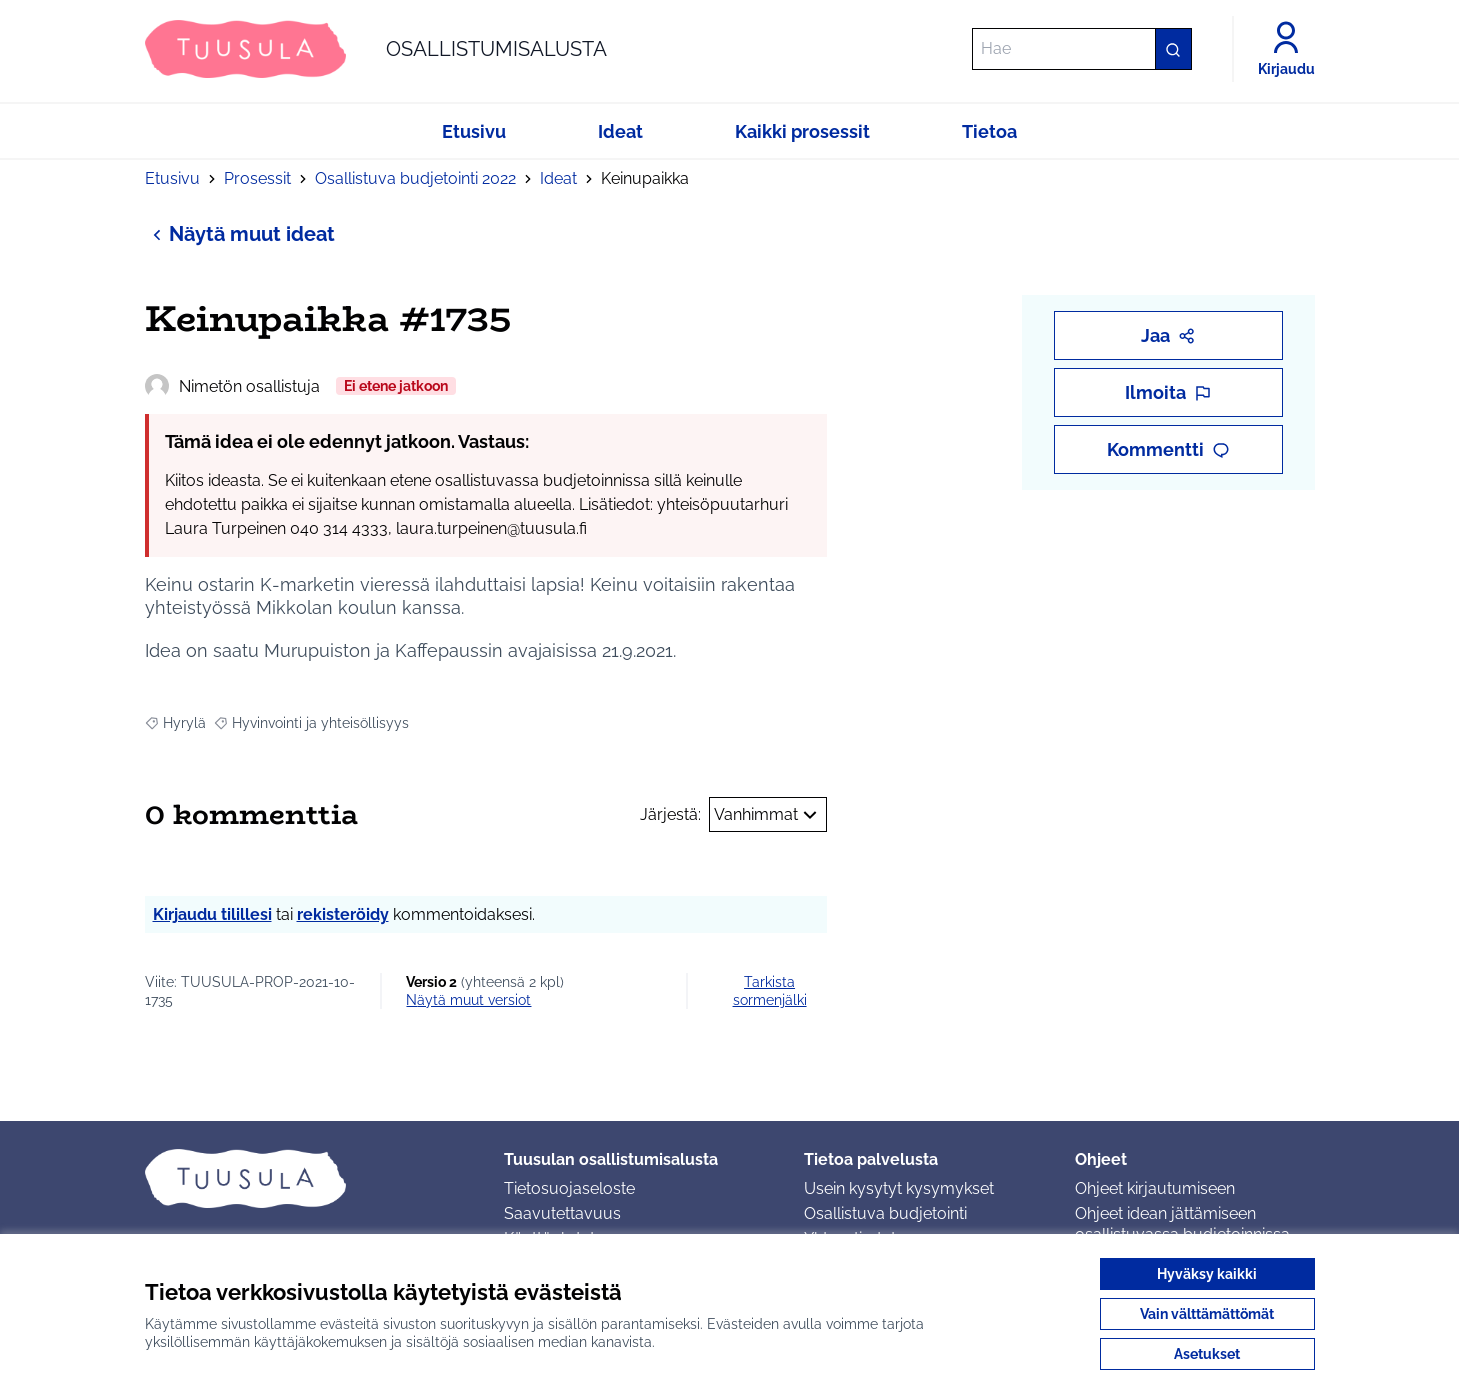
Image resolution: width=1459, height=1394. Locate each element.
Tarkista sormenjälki (770, 991)
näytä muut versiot (468, 1000)
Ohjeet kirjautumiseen (1155, 1188)
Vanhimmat (768, 815)
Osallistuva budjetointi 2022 (415, 178)
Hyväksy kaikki (1207, 1274)
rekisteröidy (343, 914)
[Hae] (1082, 49)
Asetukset (1207, 1354)
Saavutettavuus (562, 1213)
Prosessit (257, 178)
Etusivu (172, 178)
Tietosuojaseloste (569, 1188)
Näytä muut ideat (240, 233)
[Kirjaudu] (1286, 49)
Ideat (558, 178)
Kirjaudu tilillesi (212, 914)
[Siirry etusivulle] (376, 49)
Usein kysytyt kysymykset (899, 1188)
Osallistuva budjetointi (885, 1213)
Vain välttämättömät (1207, 1314)
